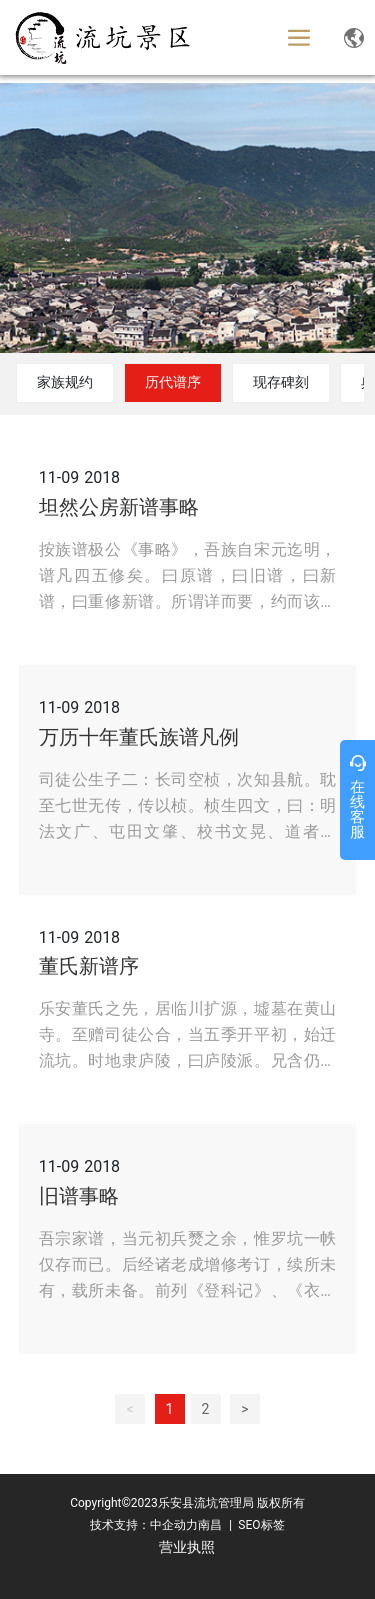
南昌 (210, 1525)
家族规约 (65, 382)
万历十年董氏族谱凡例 (139, 737)
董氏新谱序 (89, 966)
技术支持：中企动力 (144, 1525)
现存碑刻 (281, 382)
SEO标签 (259, 1525)
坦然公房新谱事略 (119, 507)
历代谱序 (173, 382)
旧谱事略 (79, 1196)
